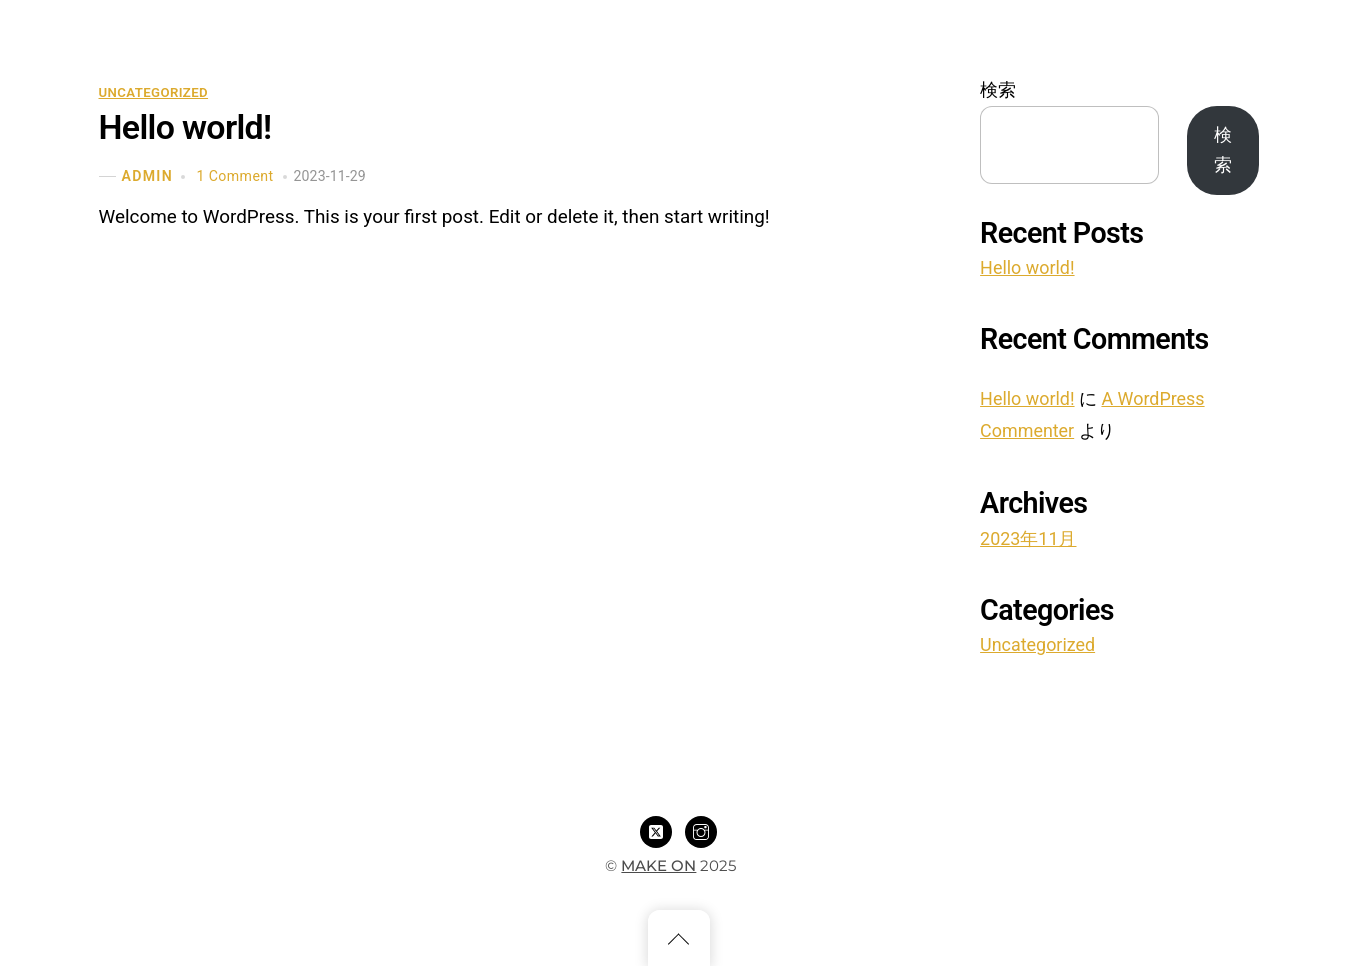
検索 (998, 89)
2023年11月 (1028, 538)
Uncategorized (154, 92)
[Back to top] (679, 938)
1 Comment (234, 176)
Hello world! (185, 127)
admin (147, 176)
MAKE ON (658, 865)
